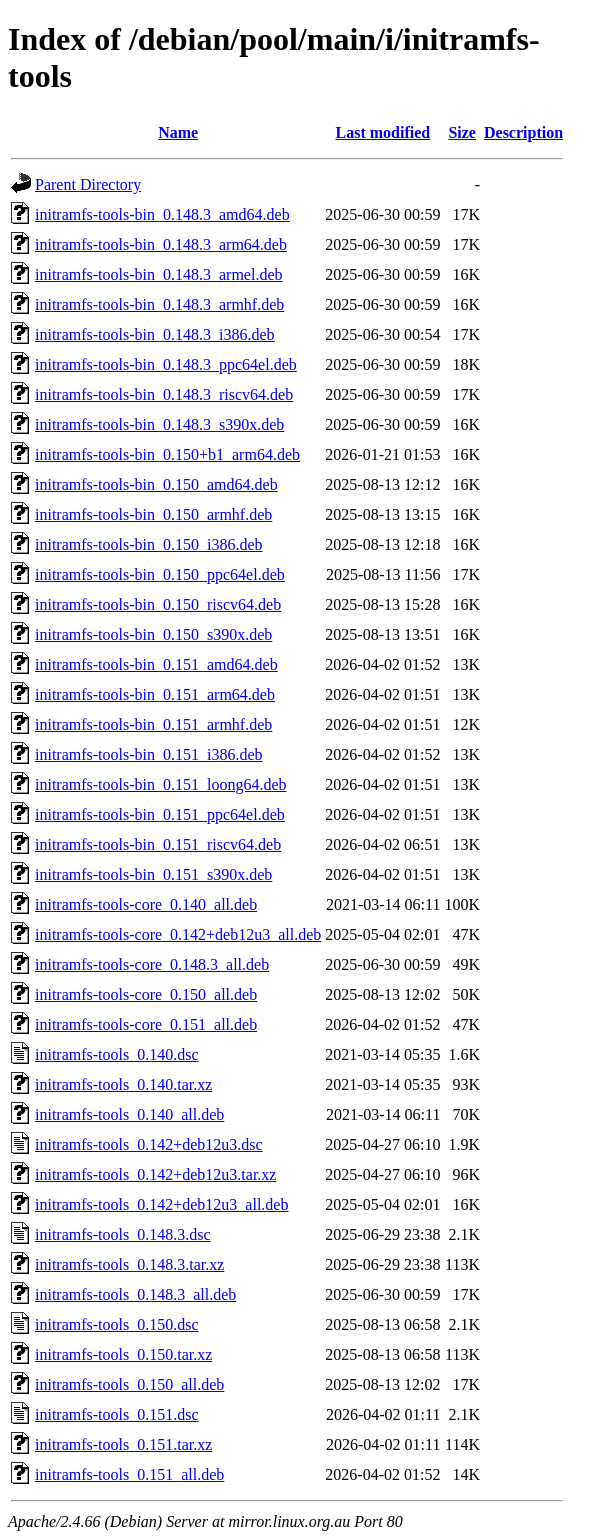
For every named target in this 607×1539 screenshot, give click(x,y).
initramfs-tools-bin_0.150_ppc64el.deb (160, 574)
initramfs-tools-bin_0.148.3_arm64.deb (161, 244)
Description (523, 132)
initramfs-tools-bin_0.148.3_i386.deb (155, 334)
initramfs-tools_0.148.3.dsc (123, 1234)
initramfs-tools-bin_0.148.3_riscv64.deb (164, 394)
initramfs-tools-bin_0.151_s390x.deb (153, 874)
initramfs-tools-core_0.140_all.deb (146, 904)
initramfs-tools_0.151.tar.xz (123, 1444)
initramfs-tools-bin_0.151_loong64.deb (161, 784)
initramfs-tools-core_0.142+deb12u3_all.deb (178, 934)
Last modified (383, 132)
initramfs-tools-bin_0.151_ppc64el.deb (160, 814)
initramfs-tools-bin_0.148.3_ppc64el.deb (166, 364)
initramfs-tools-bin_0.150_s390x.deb (153, 634)
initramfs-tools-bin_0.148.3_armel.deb (159, 274)
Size (462, 132)
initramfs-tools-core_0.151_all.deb (146, 1024)
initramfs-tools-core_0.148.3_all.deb (152, 964)
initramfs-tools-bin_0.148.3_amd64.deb (162, 214)
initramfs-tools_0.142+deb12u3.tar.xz (155, 1174)
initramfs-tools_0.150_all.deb (129, 1384)
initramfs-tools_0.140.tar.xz (123, 1084)
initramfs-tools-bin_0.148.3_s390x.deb (159, 424)
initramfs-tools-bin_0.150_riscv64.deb (158, 604)
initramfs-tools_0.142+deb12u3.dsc (149, 1144)
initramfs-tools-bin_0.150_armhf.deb (153, 514)
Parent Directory (88, 184)
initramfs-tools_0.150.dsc (117, 1324)
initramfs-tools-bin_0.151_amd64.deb (156, 664)
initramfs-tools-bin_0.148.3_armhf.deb (159, 304)
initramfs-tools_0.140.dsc (117, 1054)
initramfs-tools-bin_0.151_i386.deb (149, 754)
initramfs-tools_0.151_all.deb (129, 1474)
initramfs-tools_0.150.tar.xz (123, 1354)
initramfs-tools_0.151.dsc (117, 1414)
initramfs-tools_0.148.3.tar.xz (129, 1264)
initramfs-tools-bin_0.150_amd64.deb (156, 484)
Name (178, 132)
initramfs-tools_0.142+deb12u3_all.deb (161, 1204)
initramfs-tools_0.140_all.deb (129, 1114)
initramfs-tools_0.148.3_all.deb (135, 1294)
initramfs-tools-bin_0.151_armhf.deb (153, 724)
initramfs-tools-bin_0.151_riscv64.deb (158, 844)
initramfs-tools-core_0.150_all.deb (146, 994)
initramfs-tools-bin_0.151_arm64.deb (155, 694)
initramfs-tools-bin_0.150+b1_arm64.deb (167, 454)
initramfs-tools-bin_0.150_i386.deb (149, 544)
